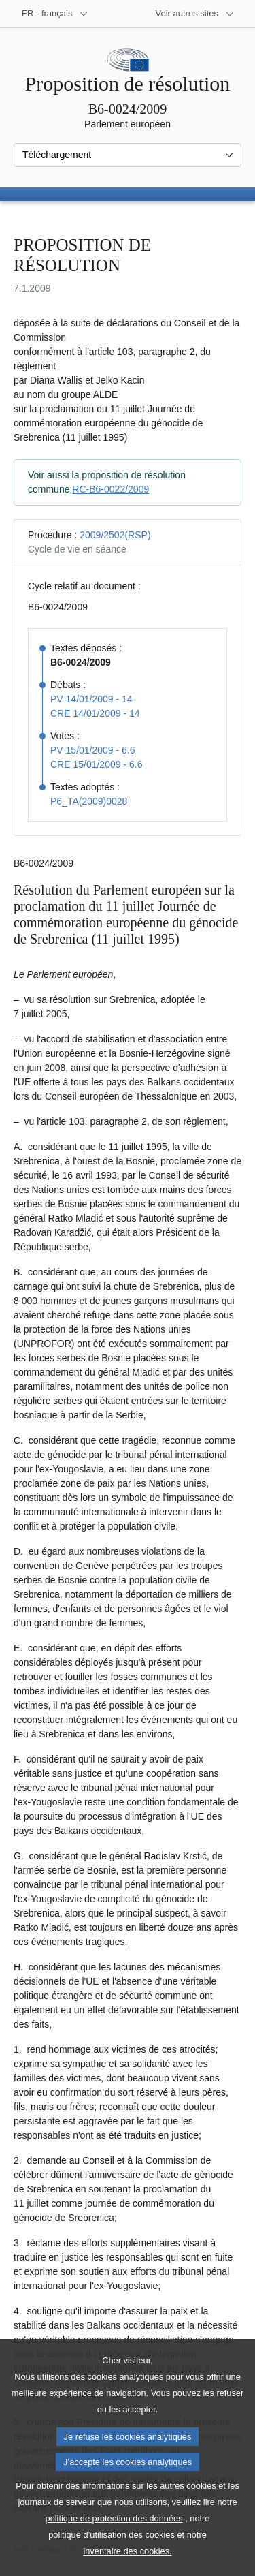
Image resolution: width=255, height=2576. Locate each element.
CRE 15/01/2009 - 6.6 (96, 764)
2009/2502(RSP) (115, 534)
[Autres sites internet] (195, 13)
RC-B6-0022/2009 (110, 489)
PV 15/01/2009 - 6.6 (92, 750)
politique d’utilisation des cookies (111, 2559)
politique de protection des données (114, 2543)
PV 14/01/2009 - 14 (91, 699)
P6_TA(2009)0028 (88, 801)
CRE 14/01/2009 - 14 (95, 713)
